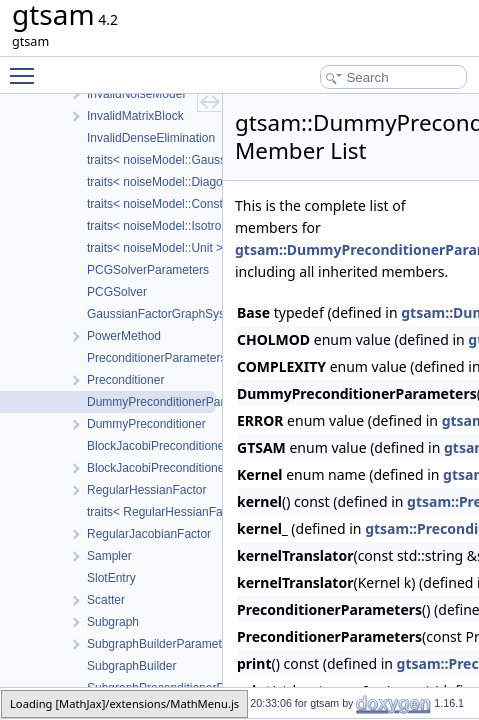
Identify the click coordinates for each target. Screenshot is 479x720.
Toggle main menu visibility (27, 67)
